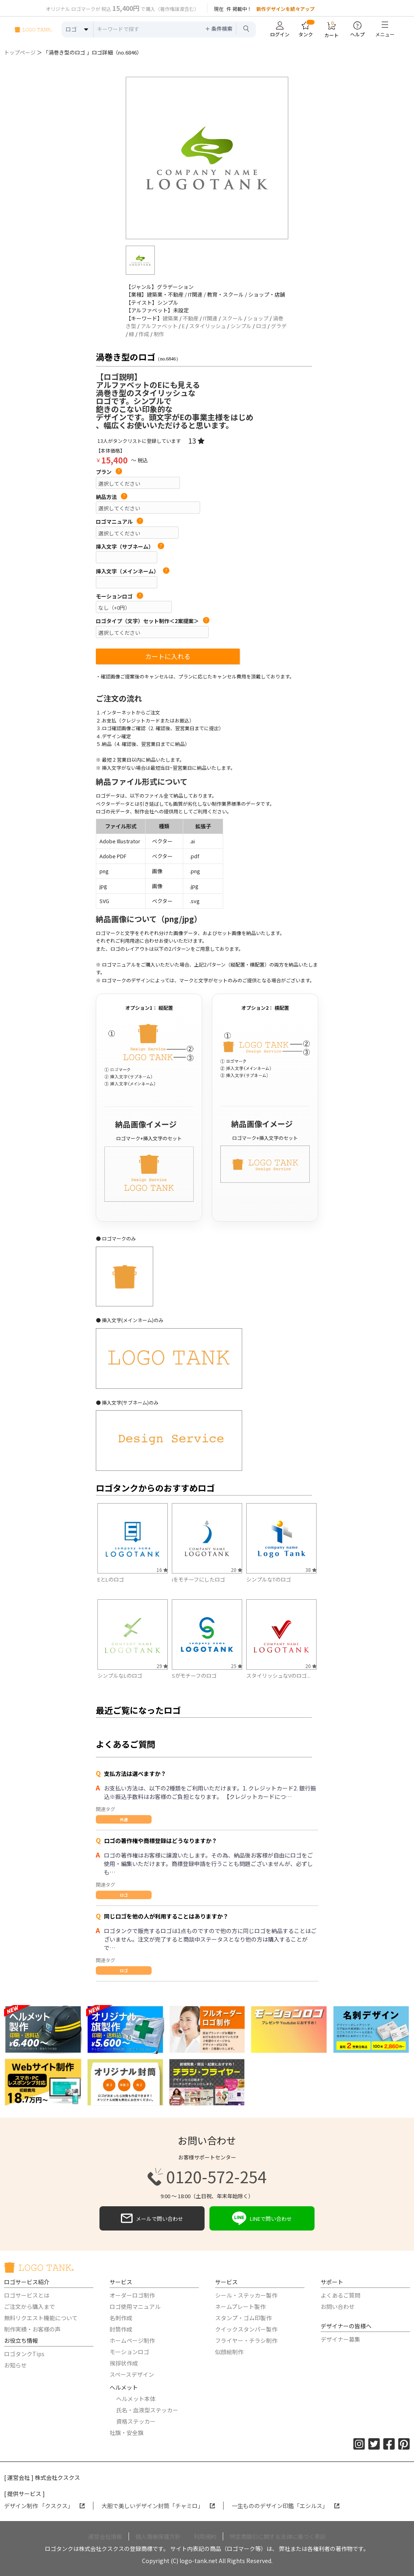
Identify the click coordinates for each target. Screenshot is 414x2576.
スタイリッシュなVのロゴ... (278, 1675)
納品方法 (111, 497)
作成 (144, 334)
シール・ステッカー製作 (246, 2295)
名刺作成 (121, 2318)
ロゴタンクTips (24, 2354)
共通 (124, 1819)
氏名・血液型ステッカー (147, 2410)
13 (196, 440)
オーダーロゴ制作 (132, 2295)
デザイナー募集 (340, 2339)
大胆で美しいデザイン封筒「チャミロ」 (158, 2506)
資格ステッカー (136, 2421)
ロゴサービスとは (26, 2295)
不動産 (191, 318)
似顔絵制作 (229, 2352)
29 (162, 1665)
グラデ (279, 326)
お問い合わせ (338, 2306)
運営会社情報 (105, 2536)
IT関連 (210, 318)
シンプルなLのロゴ (119, 1675)
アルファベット (159, 326)
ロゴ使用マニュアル (135, 2306)
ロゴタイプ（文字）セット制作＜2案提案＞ (152, 621)
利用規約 (205, 2536)
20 (236, 1569)
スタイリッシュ (207, 326)
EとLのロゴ (110, 1579)
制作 (159, 334)
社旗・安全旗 (127, 2433)
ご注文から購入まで (29, 2306)
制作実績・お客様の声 (32, 2329)
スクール (232, 318)
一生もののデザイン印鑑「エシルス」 (286, 2506)
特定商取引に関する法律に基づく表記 (278, 2536)
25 (236, 1665)
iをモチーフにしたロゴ (198, 1579)
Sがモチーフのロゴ (194, 1675)
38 (311, 1569)
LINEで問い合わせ (262, 2218)
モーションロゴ (119, 596)
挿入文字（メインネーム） (132, 571)
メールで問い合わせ (152, 2218)
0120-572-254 (207, 2177)
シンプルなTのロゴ (268, 1579)
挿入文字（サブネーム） (130, 547)
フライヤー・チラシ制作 (246, 2340)
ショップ (257, 318)
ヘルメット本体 (136, 2399)
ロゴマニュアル (119, 522)
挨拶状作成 (124, 2363)
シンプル (240, 326)
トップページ (20, 52)
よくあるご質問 (340, 2295)
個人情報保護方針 (158, 2536)
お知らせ (15, 2365)
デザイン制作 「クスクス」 (44, 2506)
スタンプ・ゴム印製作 (243, 2318)
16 (162, 1569)
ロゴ (261, 326)
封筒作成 (121, 2329)
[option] (207, 158)
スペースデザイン (132, 2374)
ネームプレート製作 (240, 2306)
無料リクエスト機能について (41, 2318)
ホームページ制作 (132, 2340)
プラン (109, 472)
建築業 (170, 318)
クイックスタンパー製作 (246, 2329)
